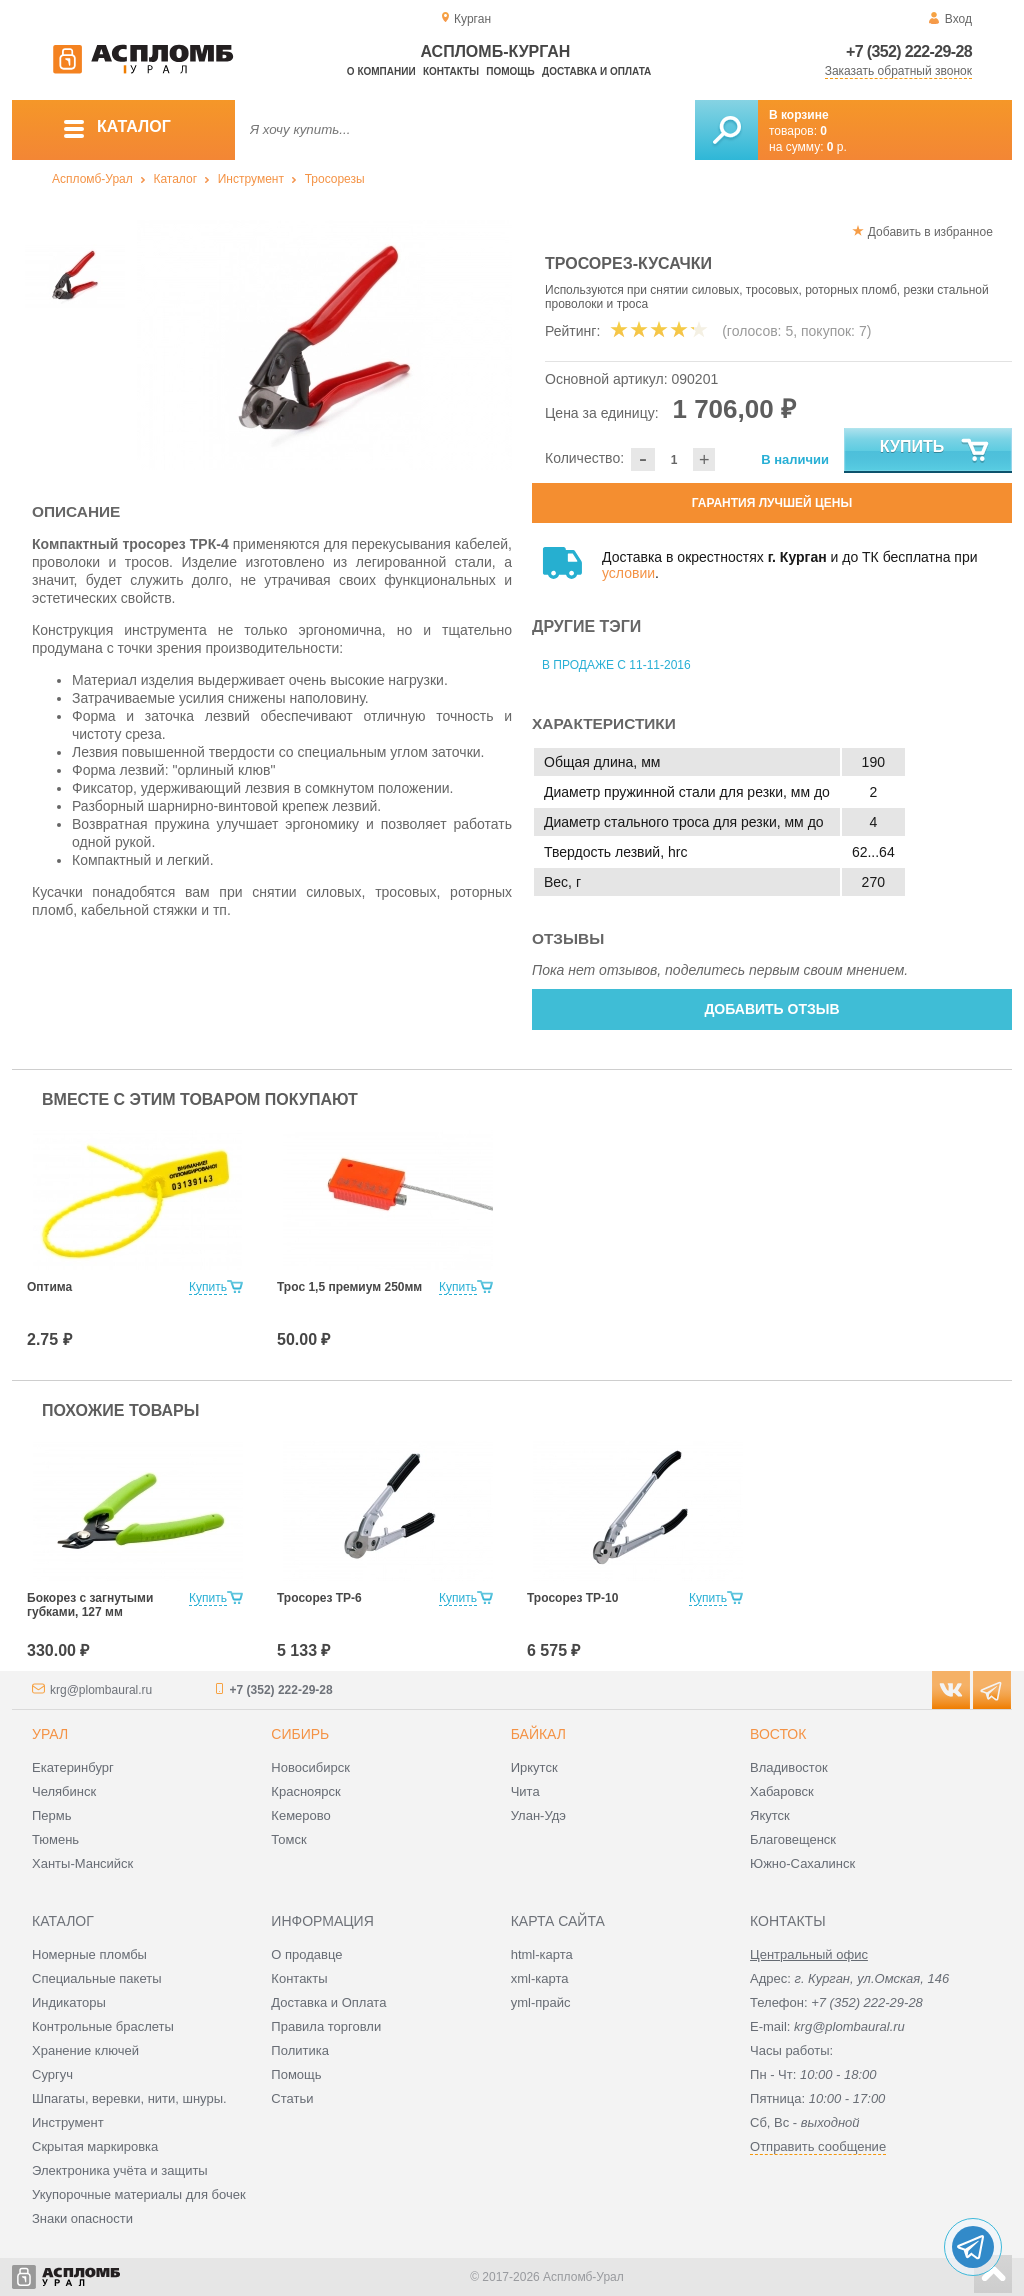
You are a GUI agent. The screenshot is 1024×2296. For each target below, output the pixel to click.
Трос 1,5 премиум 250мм (349, 1287)
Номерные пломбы (89, 1954)
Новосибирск (310, 1767)
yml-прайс (541, 2002)
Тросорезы (335, 179)
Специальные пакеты (97, 1978)
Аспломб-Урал (92, 179)
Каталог (175, 179)
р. (837, 147)
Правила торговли (326, 2026)
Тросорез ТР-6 (319, 1598)
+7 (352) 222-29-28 (909, 51)
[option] (324, 345)
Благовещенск (793, 1839)
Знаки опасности (82, 2218)
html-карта (542, 1954)
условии (628, 573)
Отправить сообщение (818, 2146)
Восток (778, 1734)
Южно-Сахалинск (802, 1863)
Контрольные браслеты (103, 2026)
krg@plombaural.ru (101, 1690)
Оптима (49, 1287)
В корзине (799, 115)
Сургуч (52, 2074)
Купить (935, 451)
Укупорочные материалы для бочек (139, 2194)
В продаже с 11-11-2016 (616, 665)
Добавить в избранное (930, 232)
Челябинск (64, 1791)
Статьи (292, 2098)
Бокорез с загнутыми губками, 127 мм (90, 1605)
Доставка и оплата (596, 71)
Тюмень (55, 1839)
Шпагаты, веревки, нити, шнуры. (129, 2098)
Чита (525, 1791)
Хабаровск (782, 1791)
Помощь (510, 71)
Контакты (451, 71)
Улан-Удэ (538, 1815)
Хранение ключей (85, 2050)
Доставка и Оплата (328, 2002)
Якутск (770, 1815)
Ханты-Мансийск (82, 1863)
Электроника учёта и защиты (120, 2170)
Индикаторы (69, 2002)
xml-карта (540, 1978)
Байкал (538, 1734)
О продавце (306, 1954)
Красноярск (305, 1791)
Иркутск (534, 1767)
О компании (381, 71)
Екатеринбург (73, 1767)
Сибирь (300, 1734)
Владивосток (789, 1767)
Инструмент (251, 179)
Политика (300, 2050)
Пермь (52, 1815)
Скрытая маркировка (95, 2146)
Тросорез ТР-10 (572, 1598)
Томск (288, 1839)
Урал (50, 1734)
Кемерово (300, 1815)
